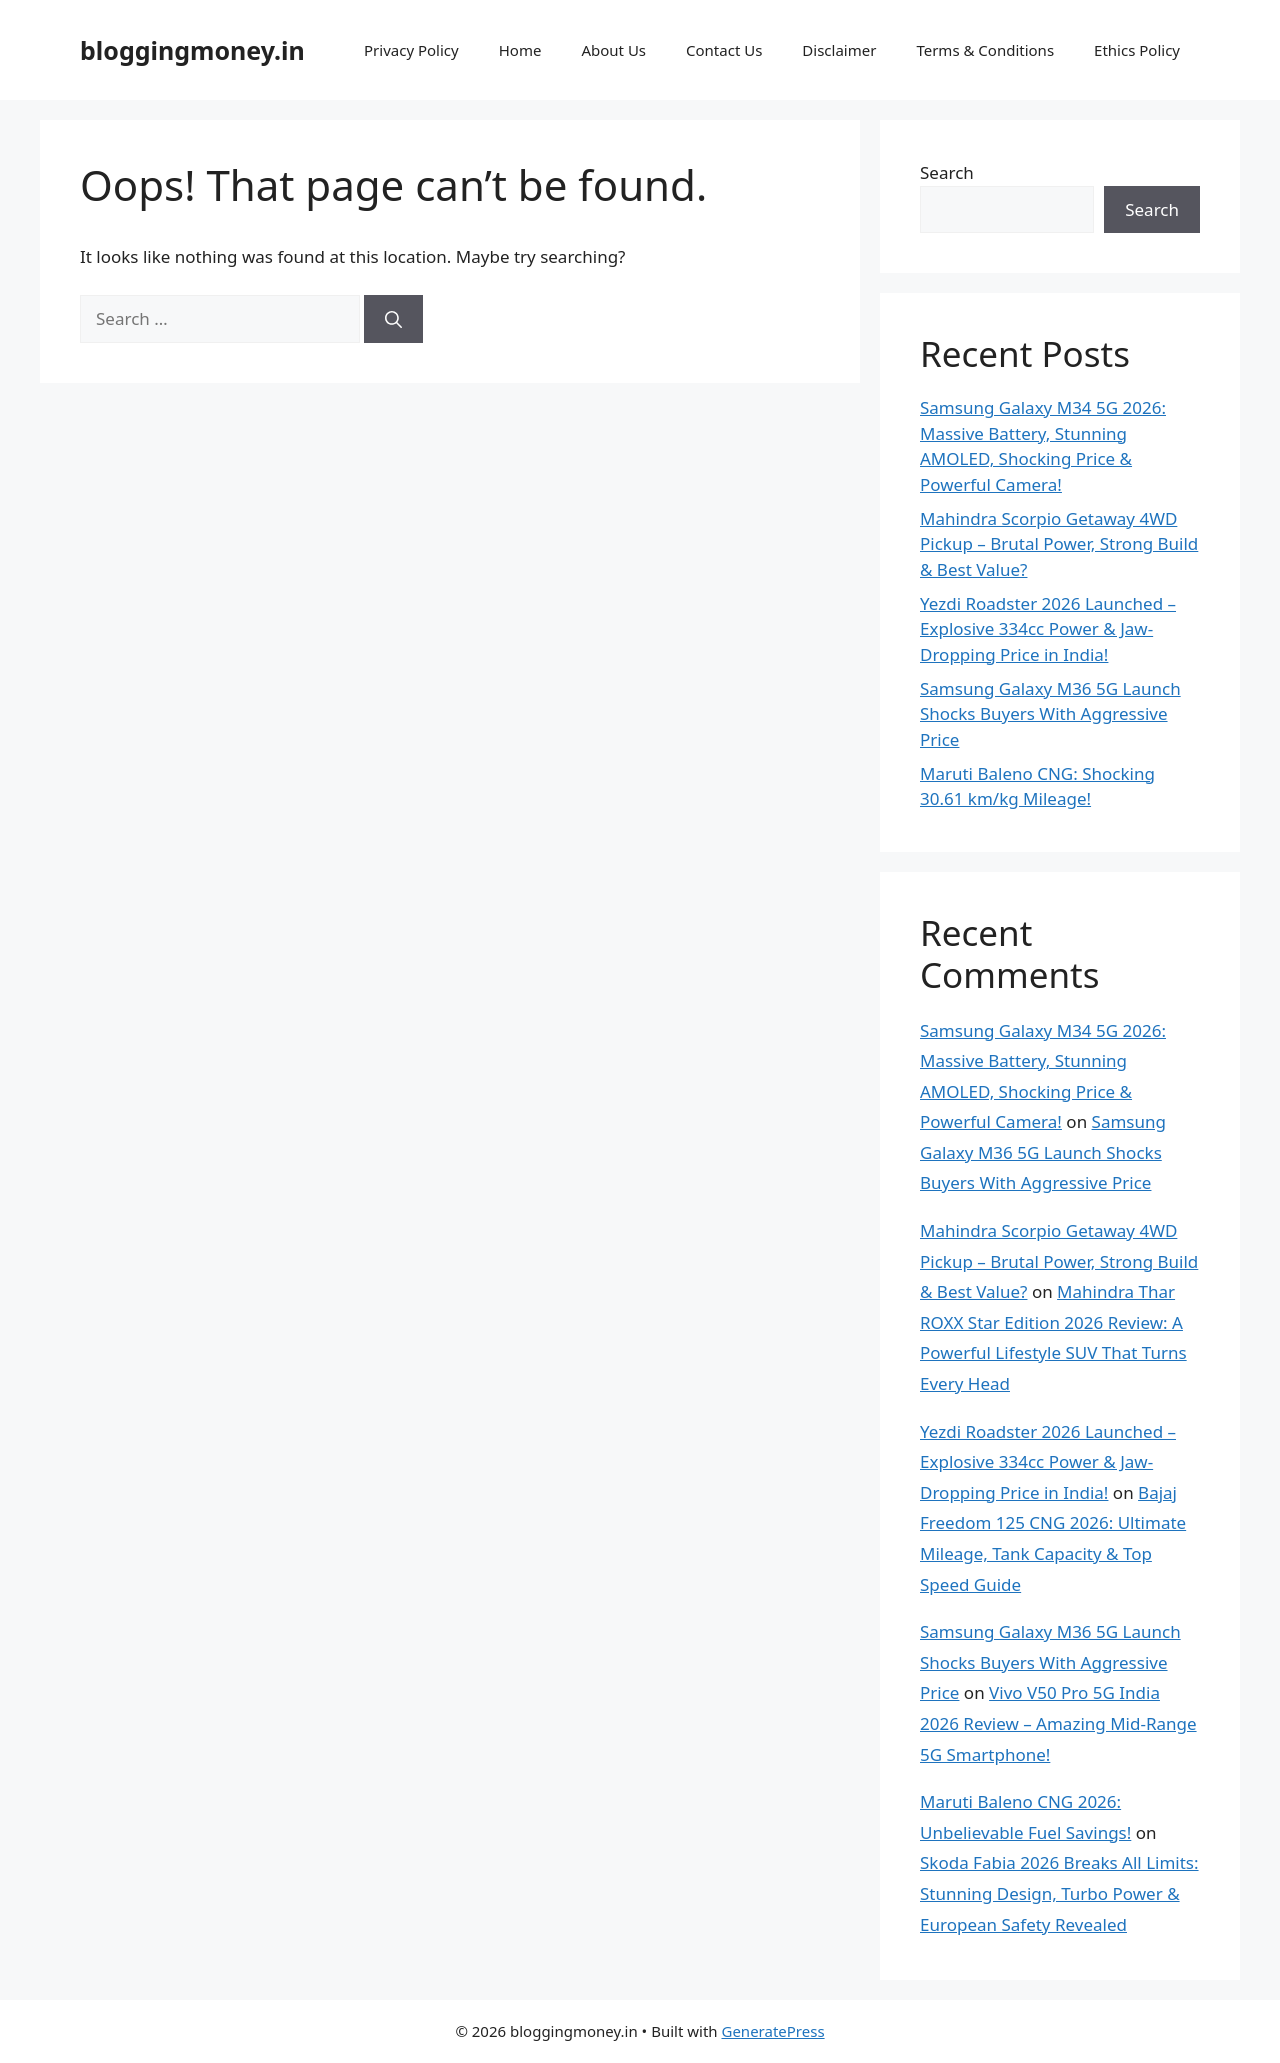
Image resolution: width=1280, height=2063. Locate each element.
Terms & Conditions (985, 50)
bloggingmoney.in (192, 50)
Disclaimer (839, 50)
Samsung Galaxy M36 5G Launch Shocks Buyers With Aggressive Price (1050, 714)
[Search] (393, 319)
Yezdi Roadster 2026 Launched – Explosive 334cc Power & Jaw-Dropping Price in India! (1048, 629)
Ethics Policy (1137, 50)
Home (520, 50)
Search (947, 172)
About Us (613, 50)
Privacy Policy (411, 50)
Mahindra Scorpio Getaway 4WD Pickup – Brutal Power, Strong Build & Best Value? (1059, 544)
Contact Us (724, 50)
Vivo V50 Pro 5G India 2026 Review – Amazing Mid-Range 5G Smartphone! (1058, 1723)
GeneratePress (772, 2031)
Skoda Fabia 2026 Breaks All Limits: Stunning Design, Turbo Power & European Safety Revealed (1059, 1893)
